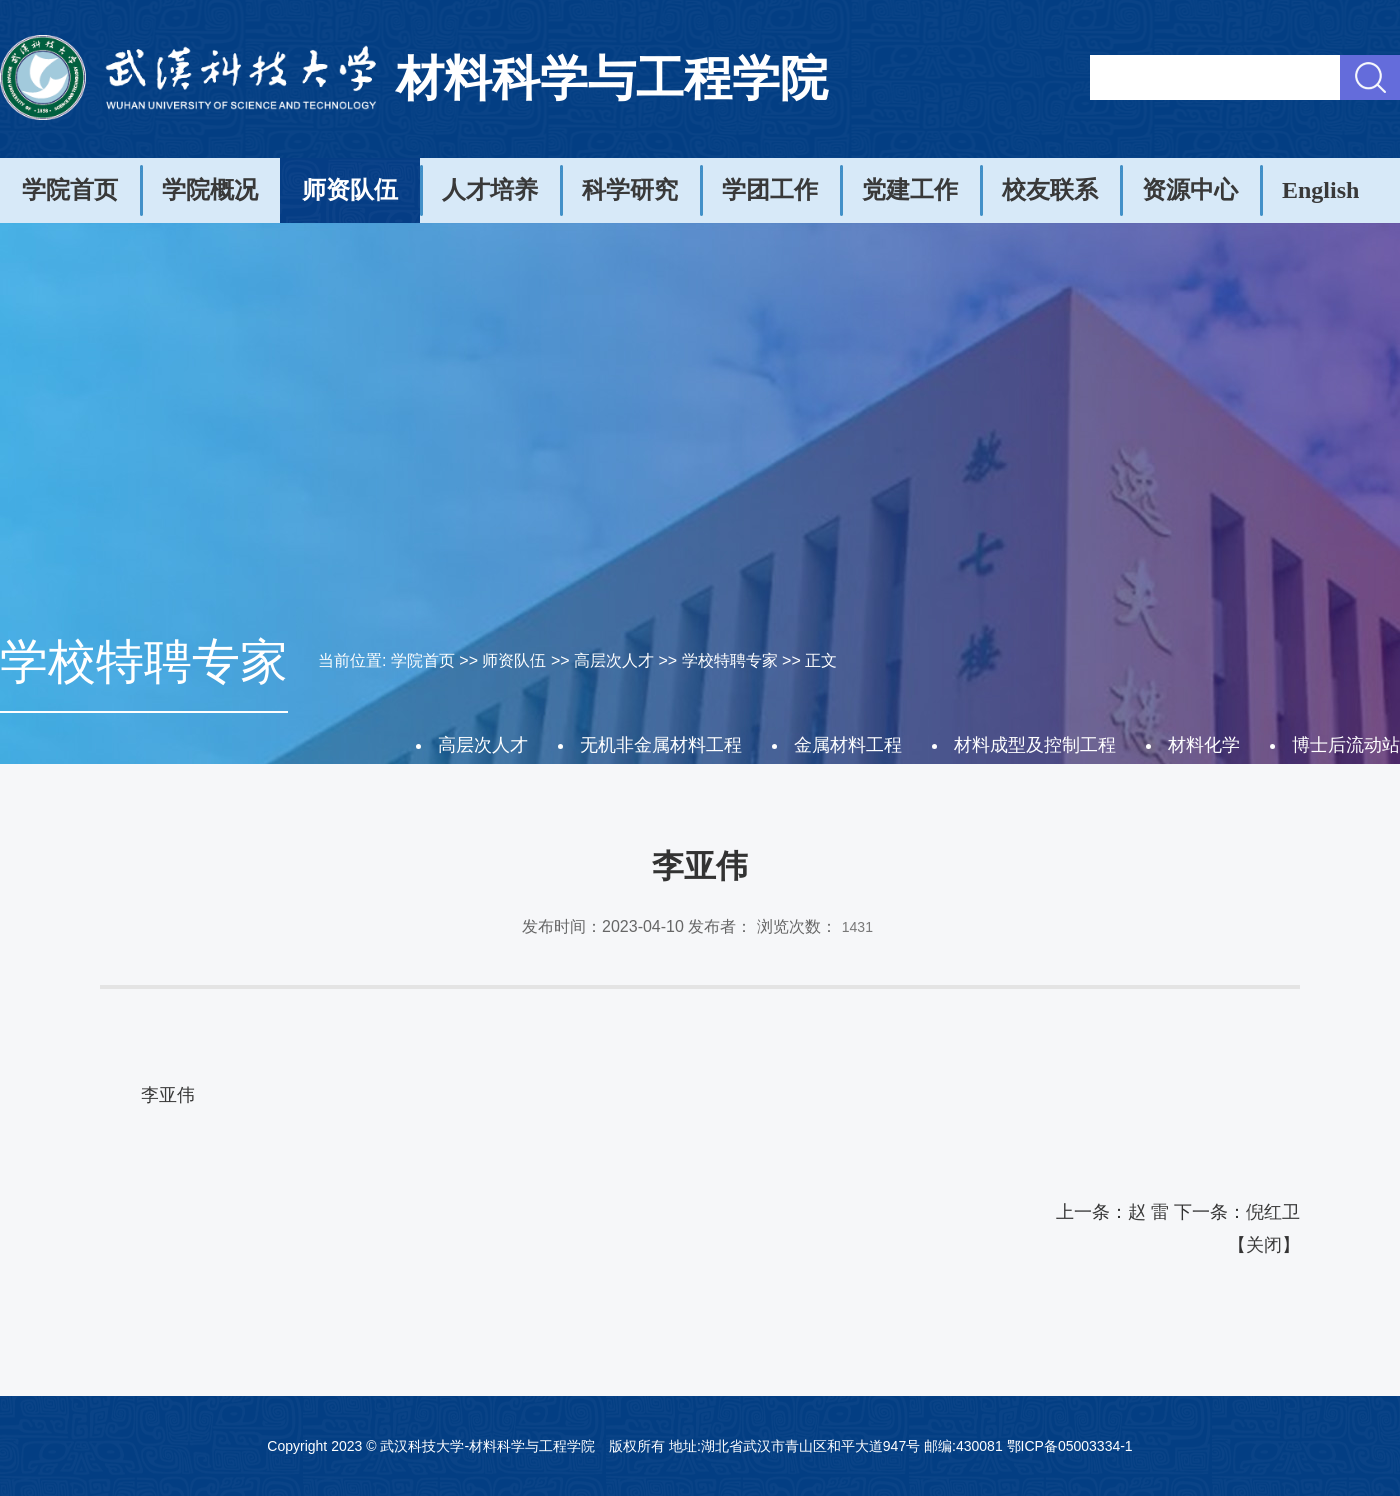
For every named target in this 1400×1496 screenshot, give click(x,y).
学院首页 (70, 190)
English (1320, 190)
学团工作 (770, 190)
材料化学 (1204, 745)
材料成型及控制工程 (1035, 745)
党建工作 (910, 190)
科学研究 (630, 190)
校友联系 (1050, 190)
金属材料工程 (848, 745)
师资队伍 (350, 190)
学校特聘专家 (730, 660)
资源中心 (1190, 190)
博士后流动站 (1346, 745)
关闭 (1264, 1245)
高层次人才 (614, 660)
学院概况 (210, 190)
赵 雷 (1148, 1212)
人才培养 (490, 190)
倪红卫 (1273, 1212)
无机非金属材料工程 (661, 745)
